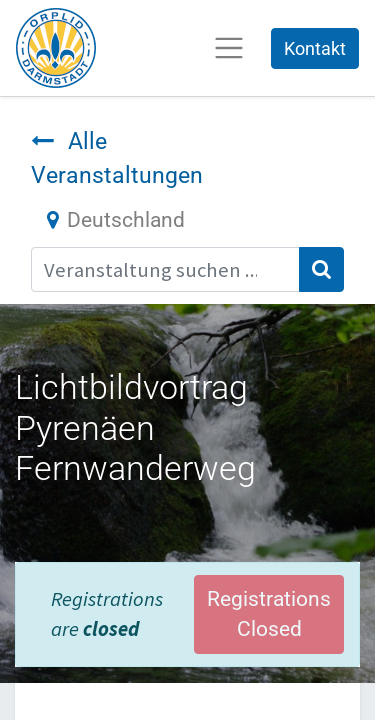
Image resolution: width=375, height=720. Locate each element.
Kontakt (315, 48)
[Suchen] (321, 269)
